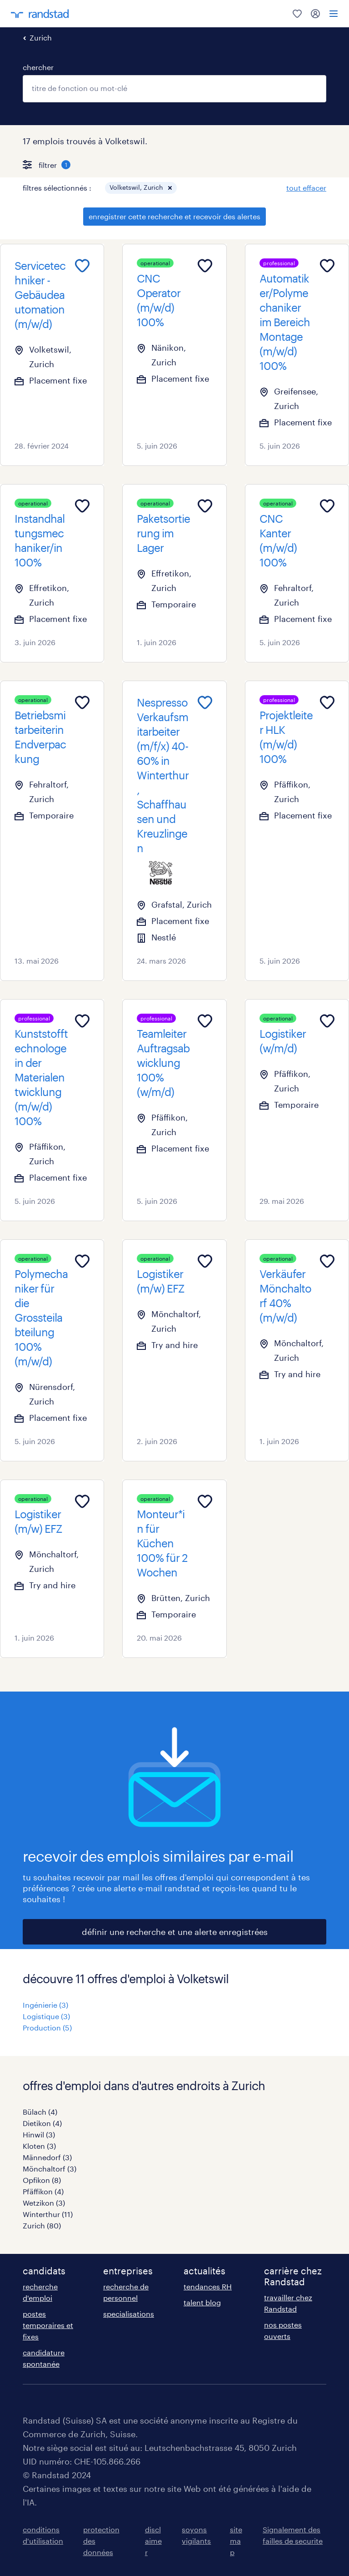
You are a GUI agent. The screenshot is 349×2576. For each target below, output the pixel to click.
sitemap (236, 2540)
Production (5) (47, 2027)
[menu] (333, 13)
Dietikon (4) (42, 2123)
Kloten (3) (39, 2146)
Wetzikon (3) (44, 2202)
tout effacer (306, 187)
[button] (169, 187)
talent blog (202, 2302)
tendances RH (208, 2286)
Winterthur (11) (48, 2214)
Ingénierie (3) (45, 2004)
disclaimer (153, 2540)
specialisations (128, 2313)
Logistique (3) (46, 2016)
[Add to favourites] (82, 266)
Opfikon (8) (42, 2180)
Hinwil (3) (39, 2134)
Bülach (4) (40, 2111)
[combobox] (174, 88)
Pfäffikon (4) (43, 2191)
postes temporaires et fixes (48, 2325)
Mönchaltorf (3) (49, 2168)
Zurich (41, 37)
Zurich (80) (42, 2225)
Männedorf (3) (47, 2157)
